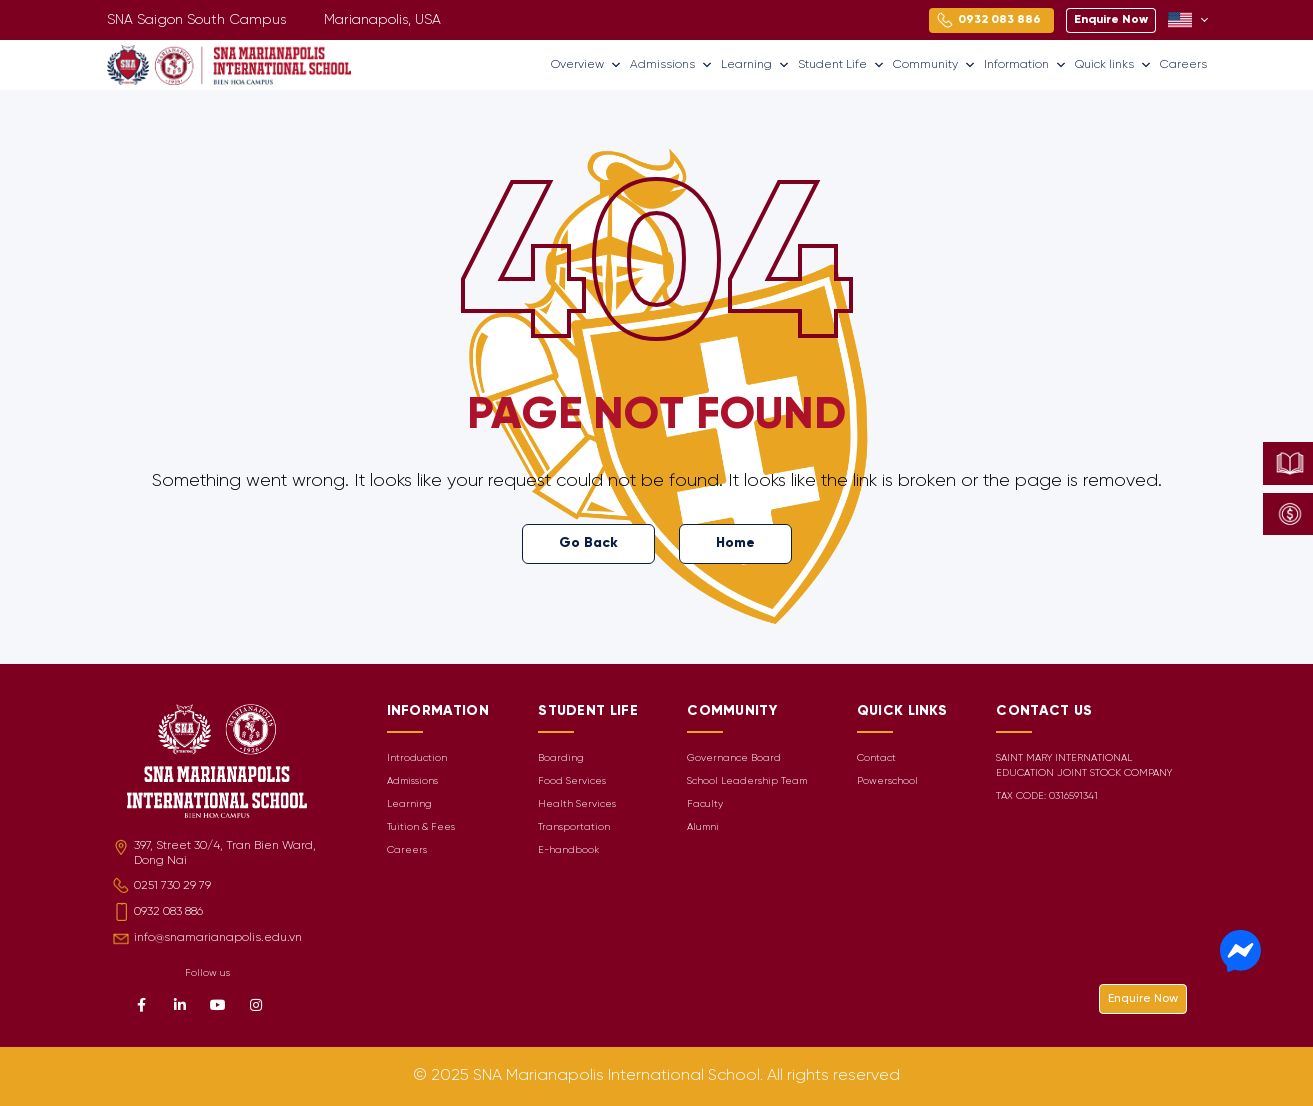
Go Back (588, 543)
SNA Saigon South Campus (196, 20)
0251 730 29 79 (172, 885)
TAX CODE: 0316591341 (1047, 796)
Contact (876, 758)
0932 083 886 (168, 911)
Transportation (574, 827)
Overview (586, 65)
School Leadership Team (747, 781)
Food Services (572, 781)
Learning (755, 65)
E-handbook (568, 850)
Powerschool (887, 781)
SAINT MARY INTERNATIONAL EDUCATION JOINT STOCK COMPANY (1084, 766)
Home (735, 543)
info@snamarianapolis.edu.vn (218, 937)
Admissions (671, 65)
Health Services (577, 804)
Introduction (417, 758)
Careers (1183, 64)
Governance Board (734, 758)
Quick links (1113, 65)
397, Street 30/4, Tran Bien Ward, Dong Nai (225, 853)
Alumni (703, 827)
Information (1025, 65)
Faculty (705, 804)
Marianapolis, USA (382, 20)
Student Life (841, 65)
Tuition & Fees (421, 827)
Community (934, 65)
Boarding (561, 758)
